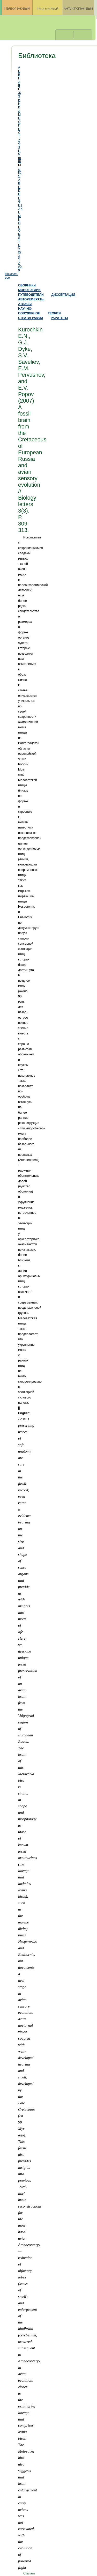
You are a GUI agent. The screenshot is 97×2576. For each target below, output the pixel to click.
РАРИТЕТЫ (59, 318)
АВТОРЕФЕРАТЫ (31, 299)
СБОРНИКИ (27, 285)
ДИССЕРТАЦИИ (63, 295)
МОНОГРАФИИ (29, 290)
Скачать (29, 2573)
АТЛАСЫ (25, 304)
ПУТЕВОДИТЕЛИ (31, 295)
